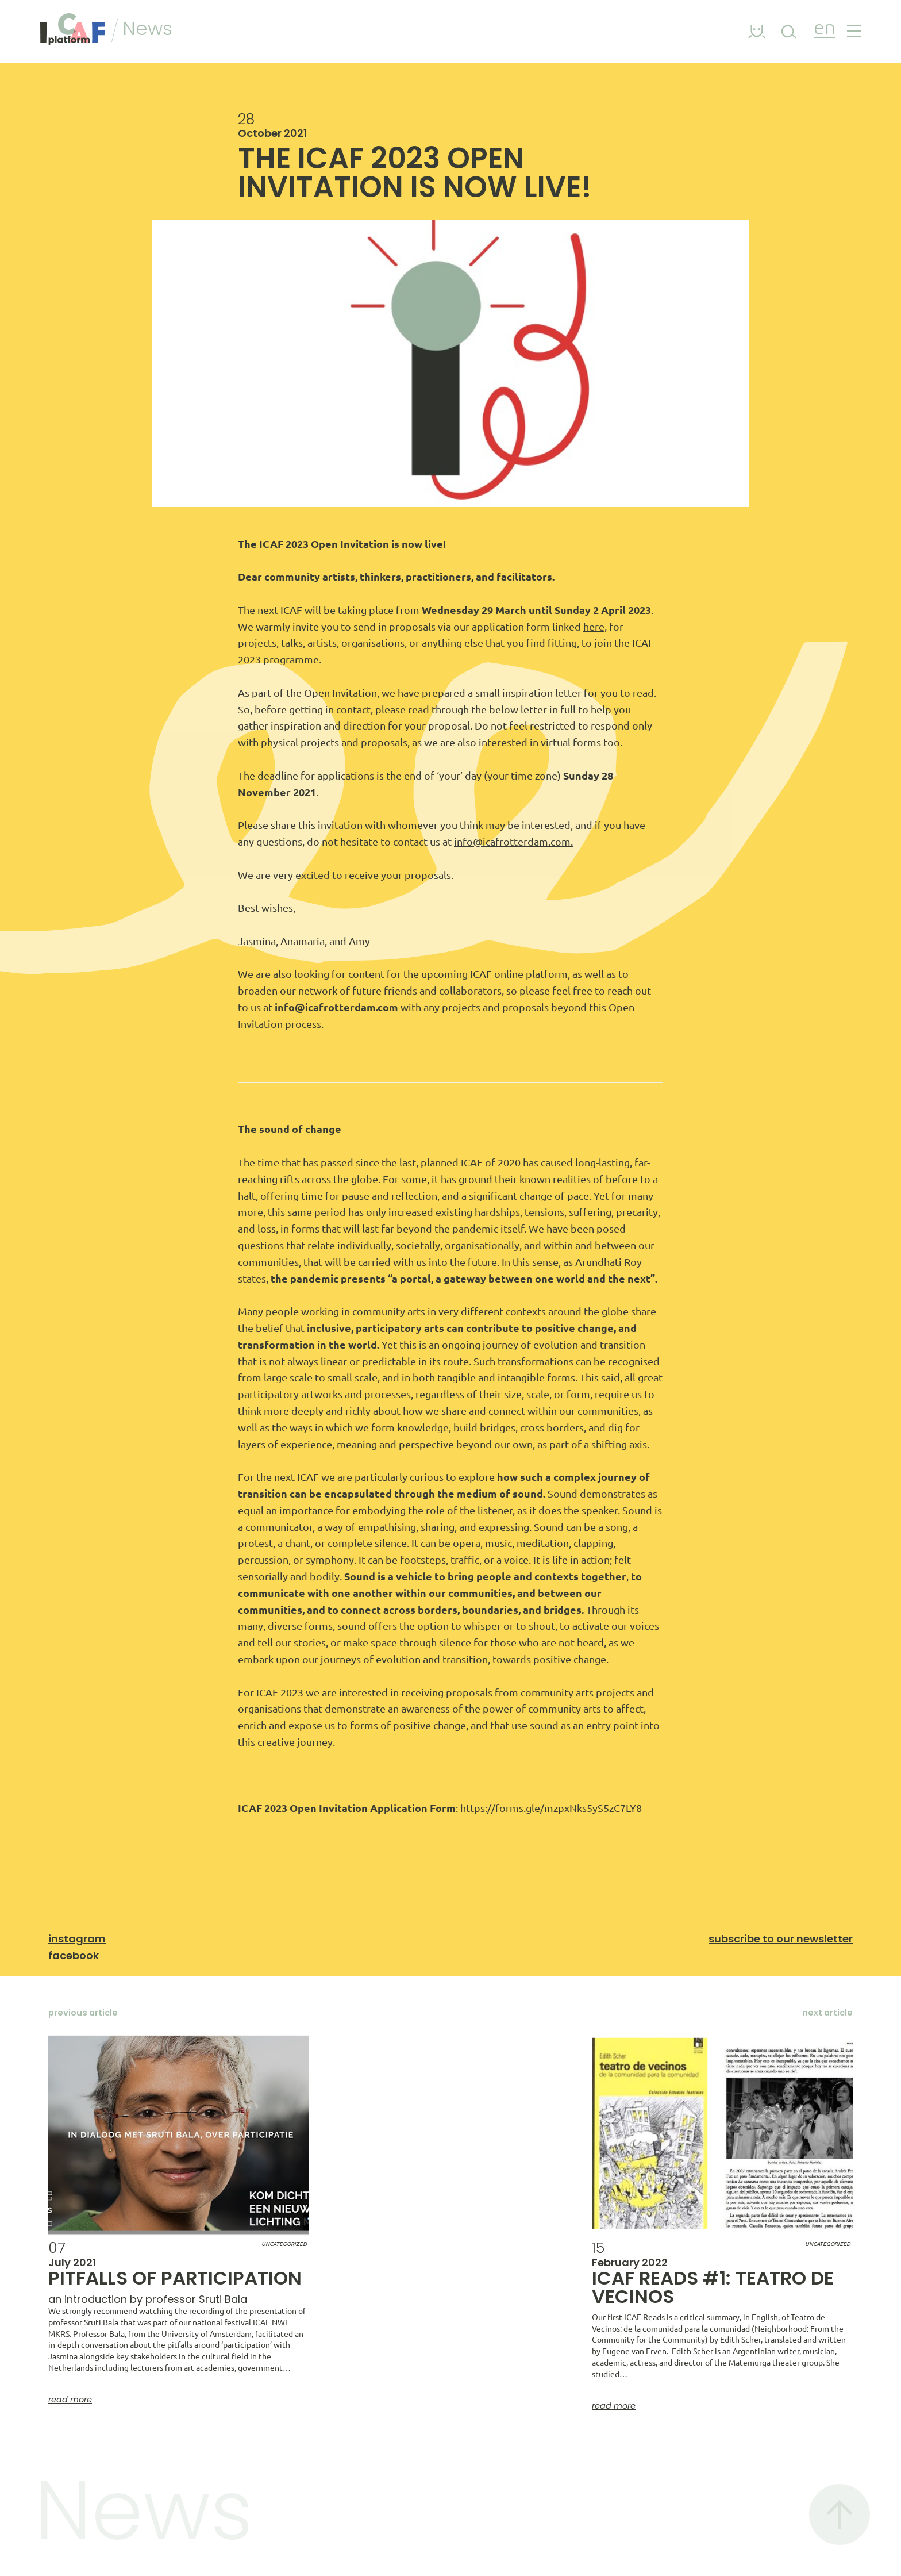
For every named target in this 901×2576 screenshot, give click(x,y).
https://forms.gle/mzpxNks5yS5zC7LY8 (551, 1808)
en (824, 29)
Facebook (73, 1955)
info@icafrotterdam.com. (513, 841)
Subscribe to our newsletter (781, 1939)
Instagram (77, 1939)
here (593, 626)
